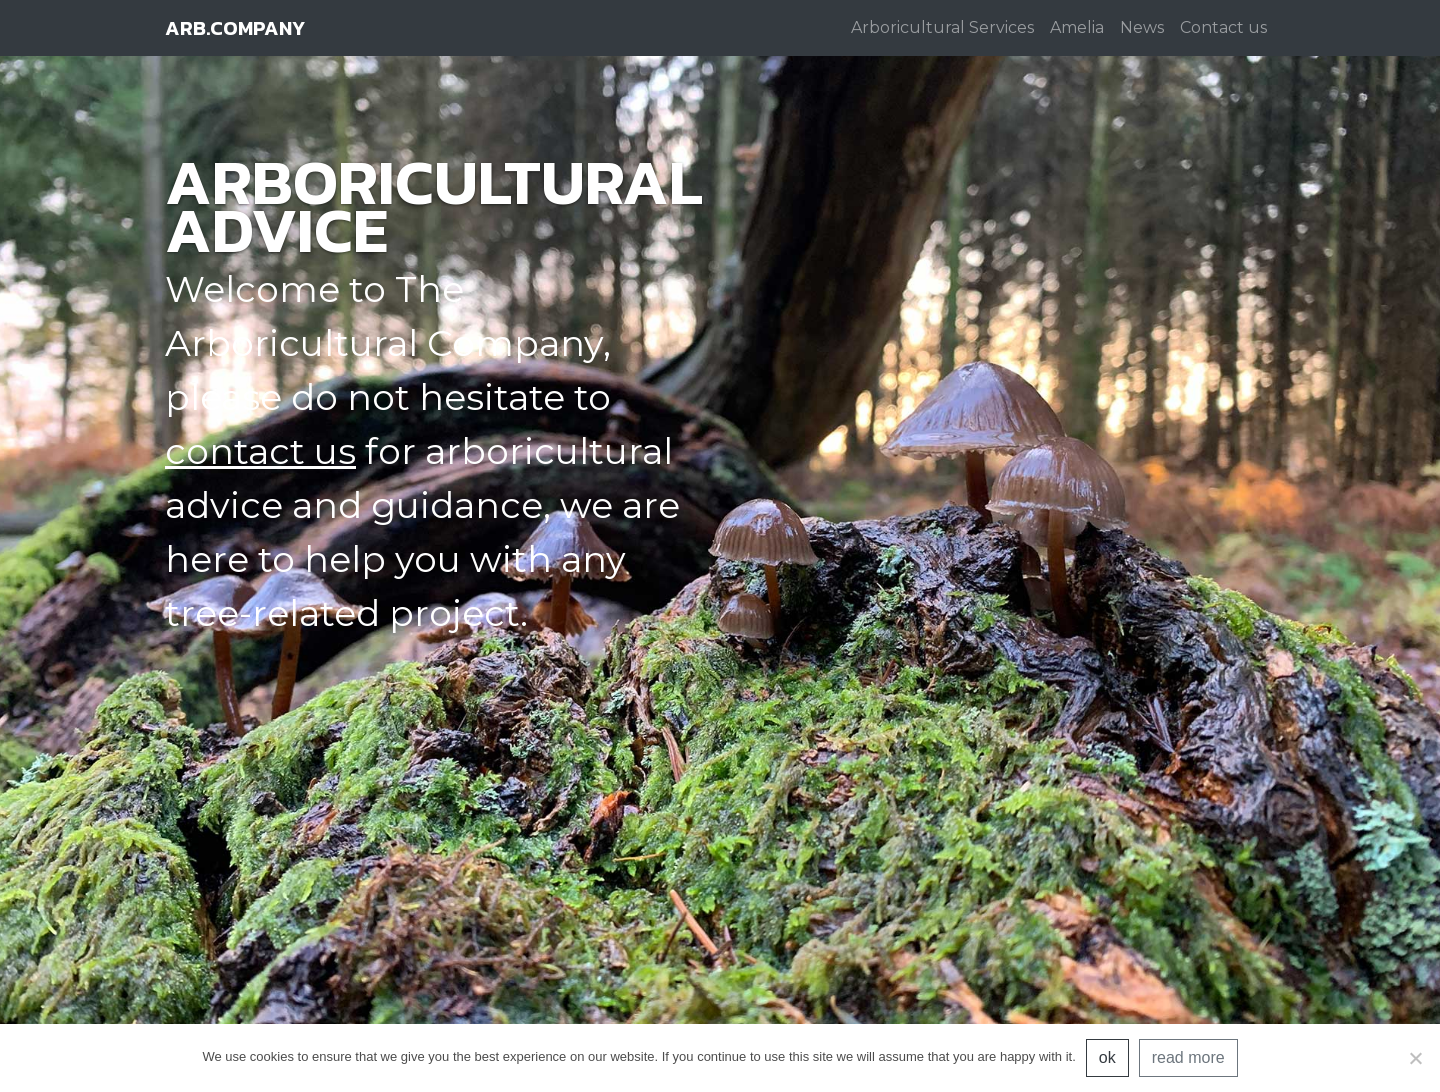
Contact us (1223, 27)
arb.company (235, 28)
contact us (260, 451)
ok (1107, 1057)
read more (1188, 1057)
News (1142, 27)
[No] (1415, 1058)
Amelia (1077, 27)
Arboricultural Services (942, 27)
